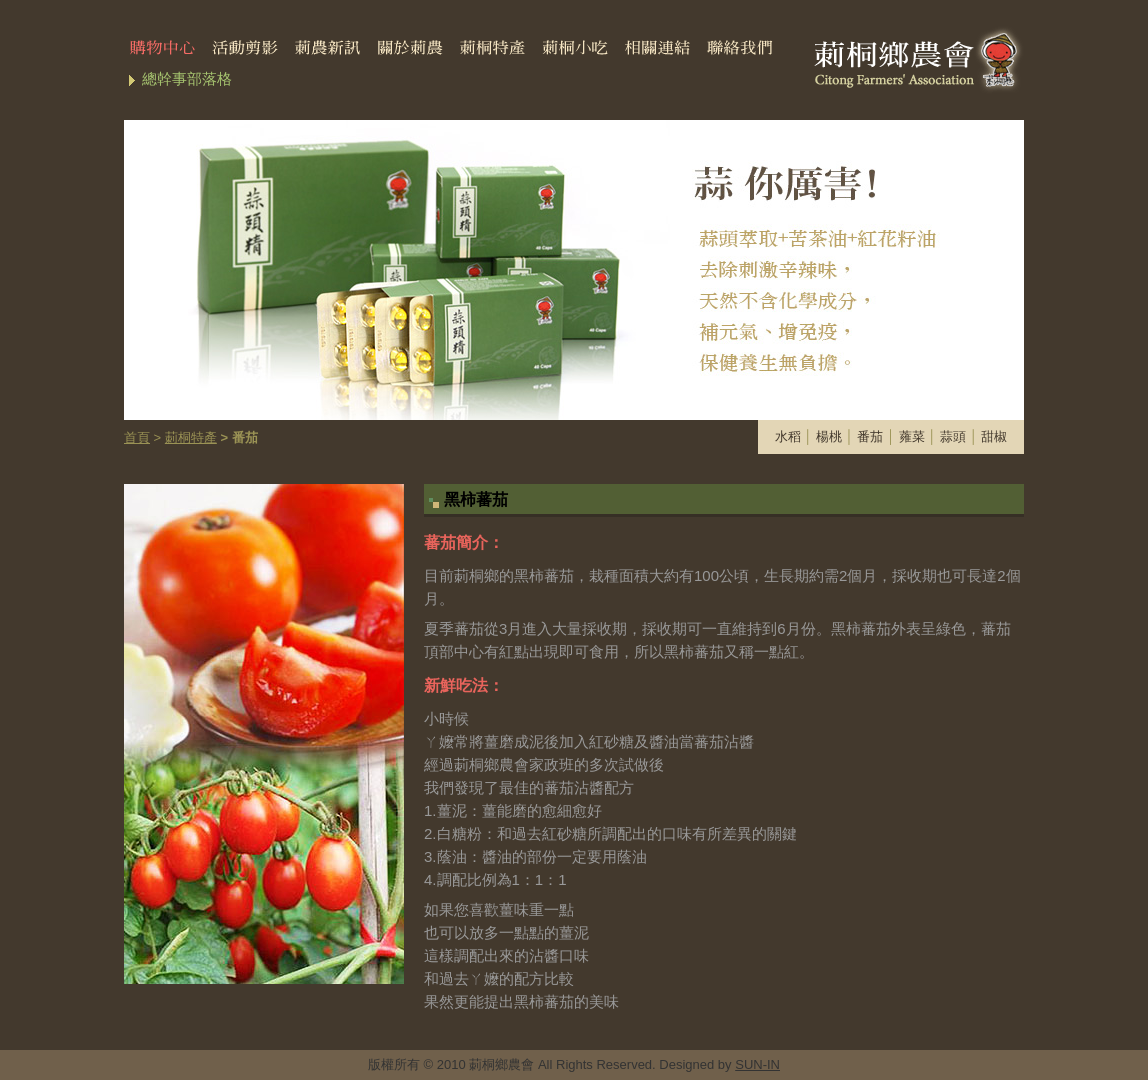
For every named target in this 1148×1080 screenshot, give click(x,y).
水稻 (788, 436)
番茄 (870, 436)
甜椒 (994, 436)
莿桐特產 (191, 437)
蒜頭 (953, 436)
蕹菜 (912, 436)
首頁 (137, 437)
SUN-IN (757, 1064)
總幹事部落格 (187, 78)
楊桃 (829, 436)
